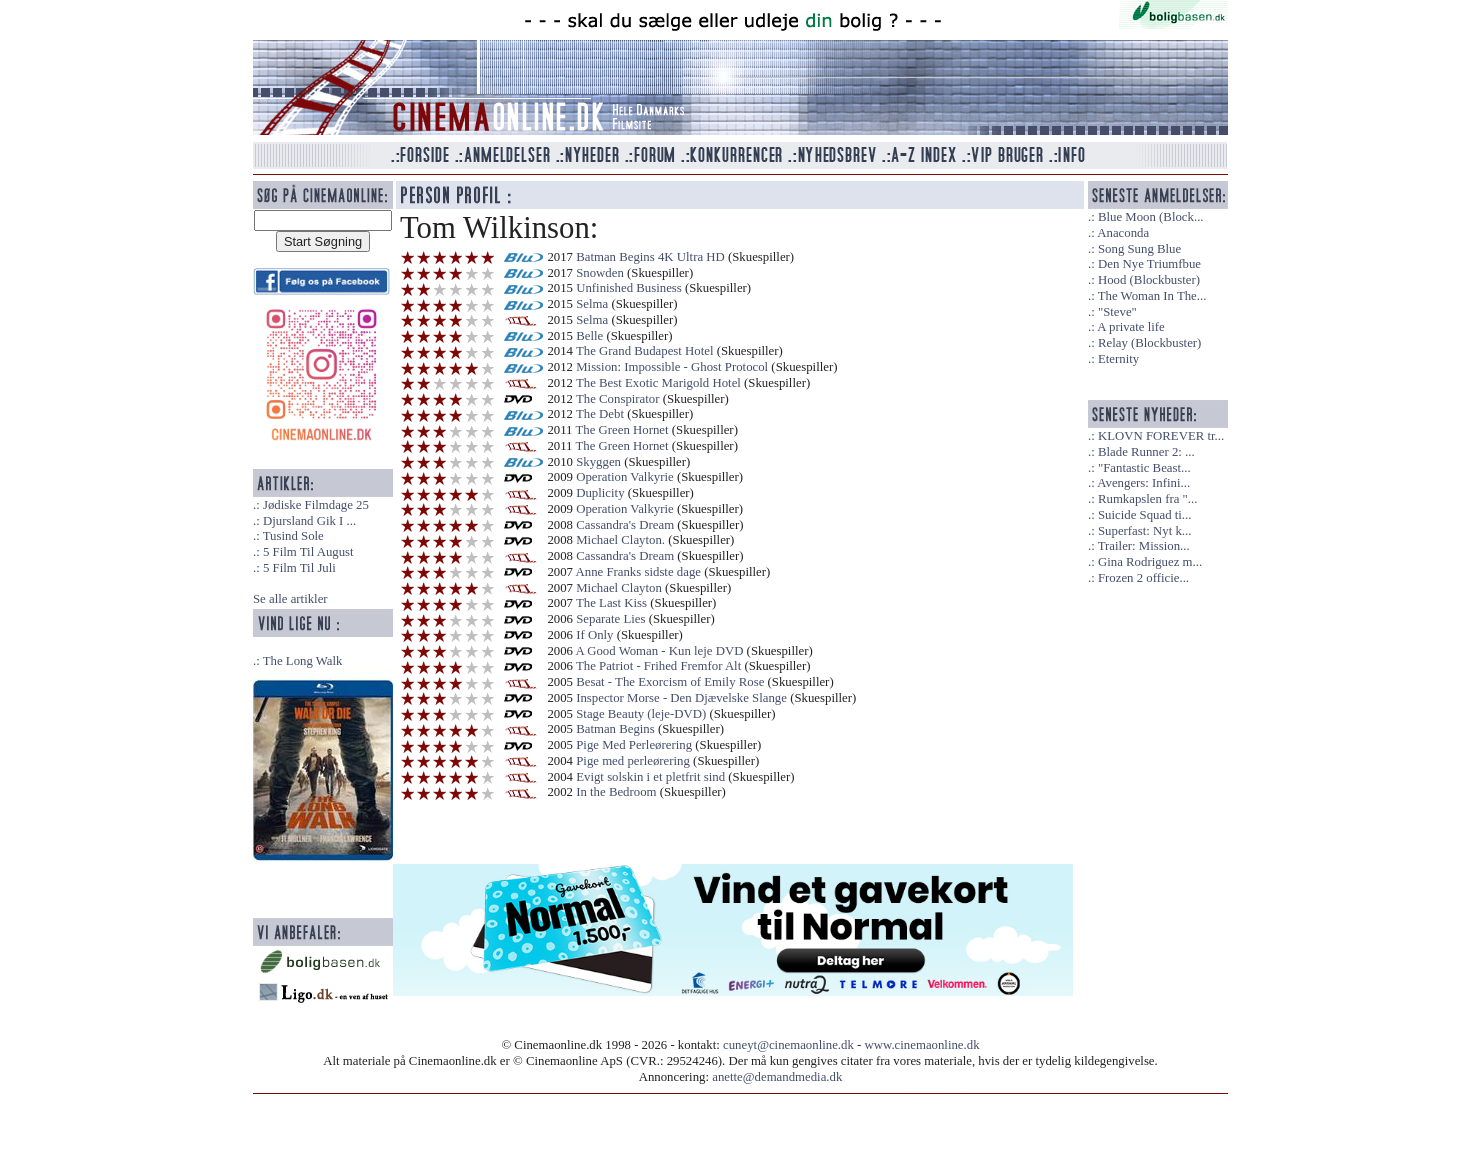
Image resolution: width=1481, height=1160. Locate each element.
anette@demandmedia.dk (777, 1077)
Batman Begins (615, 729)
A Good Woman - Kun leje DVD (660, 651)
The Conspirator (618, 399)
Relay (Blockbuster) (1149, 343)
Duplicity (600, 493)
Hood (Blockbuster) (1149, 280)
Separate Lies (610, 619)
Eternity (1118, 359)
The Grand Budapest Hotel (645, 351)
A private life (1131, 327)
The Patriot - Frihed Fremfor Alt (658, 666)
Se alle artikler (290, 599)
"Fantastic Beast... (1144, 468)
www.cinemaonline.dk (922, 1045)
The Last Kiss (611, 603)
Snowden (600, 273)
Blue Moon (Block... (1151, 217)
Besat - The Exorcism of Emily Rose (670, 682)
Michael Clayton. (620, 540)
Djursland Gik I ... (309, 521)
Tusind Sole (293, 536)
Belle (589, 336)
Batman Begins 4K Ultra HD (650, 257)
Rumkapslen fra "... (1147, 499)
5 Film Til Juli (299, 568)
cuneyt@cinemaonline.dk (788, 1045)
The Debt (600, 414)
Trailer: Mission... (1144, 546)
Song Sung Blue (1139, 249)
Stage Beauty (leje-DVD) (641, 714)
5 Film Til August (308, 552)
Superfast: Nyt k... (1144, 531)
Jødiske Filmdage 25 (316, 505)
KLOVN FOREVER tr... (1161, 436)
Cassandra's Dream (625, 525)
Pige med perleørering (633, 761)
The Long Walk (303, 661)
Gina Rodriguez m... (1150, 562)
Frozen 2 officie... (1143, 578)
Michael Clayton (619, 588)
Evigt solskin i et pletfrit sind (650, 777)
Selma (592, 304)
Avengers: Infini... (1143, 483)
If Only (594, 635)
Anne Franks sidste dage (638, 572)
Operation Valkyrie (625, 477)
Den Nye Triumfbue (1149, 264)
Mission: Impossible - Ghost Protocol (672, 367)
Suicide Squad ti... (1144, 515)
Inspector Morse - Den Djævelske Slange (681, 698)
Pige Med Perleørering (634, 745)
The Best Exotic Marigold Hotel (658, 383)
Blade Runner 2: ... (1146, 452)
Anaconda (1123, 233)
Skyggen (598, 462)
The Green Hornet (622, 430)
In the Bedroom (616, 792)
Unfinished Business (630, 288)
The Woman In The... (1152, 296)
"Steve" (1117, 312)
